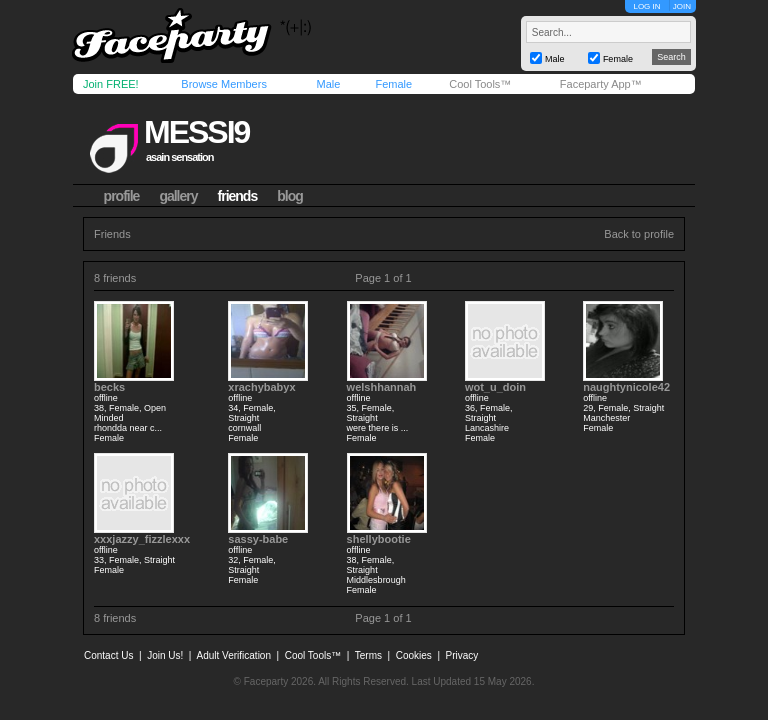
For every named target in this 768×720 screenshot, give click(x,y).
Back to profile (639, 234)
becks (109, 387)
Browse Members (224, 84)
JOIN (682, 6)
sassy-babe (258, 539)
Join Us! (165, 655)
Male (328, 84)
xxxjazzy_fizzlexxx (142, 539)
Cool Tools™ (480, 84)
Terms (368, 655)
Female (393, 84)
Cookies (414, 655)
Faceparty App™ (601, 84)
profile (122, 196)
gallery (178, 196)
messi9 (196, 132)
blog (290, 196)
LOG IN (646, 6)
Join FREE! (111, 84)
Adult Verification (233, 655)
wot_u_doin (495, 387)
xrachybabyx (261, 387)
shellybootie (379, 539)
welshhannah (382, 387)
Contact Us (108, 655)
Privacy (462, 655)
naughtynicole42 (626, 387)
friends (238, 196)
